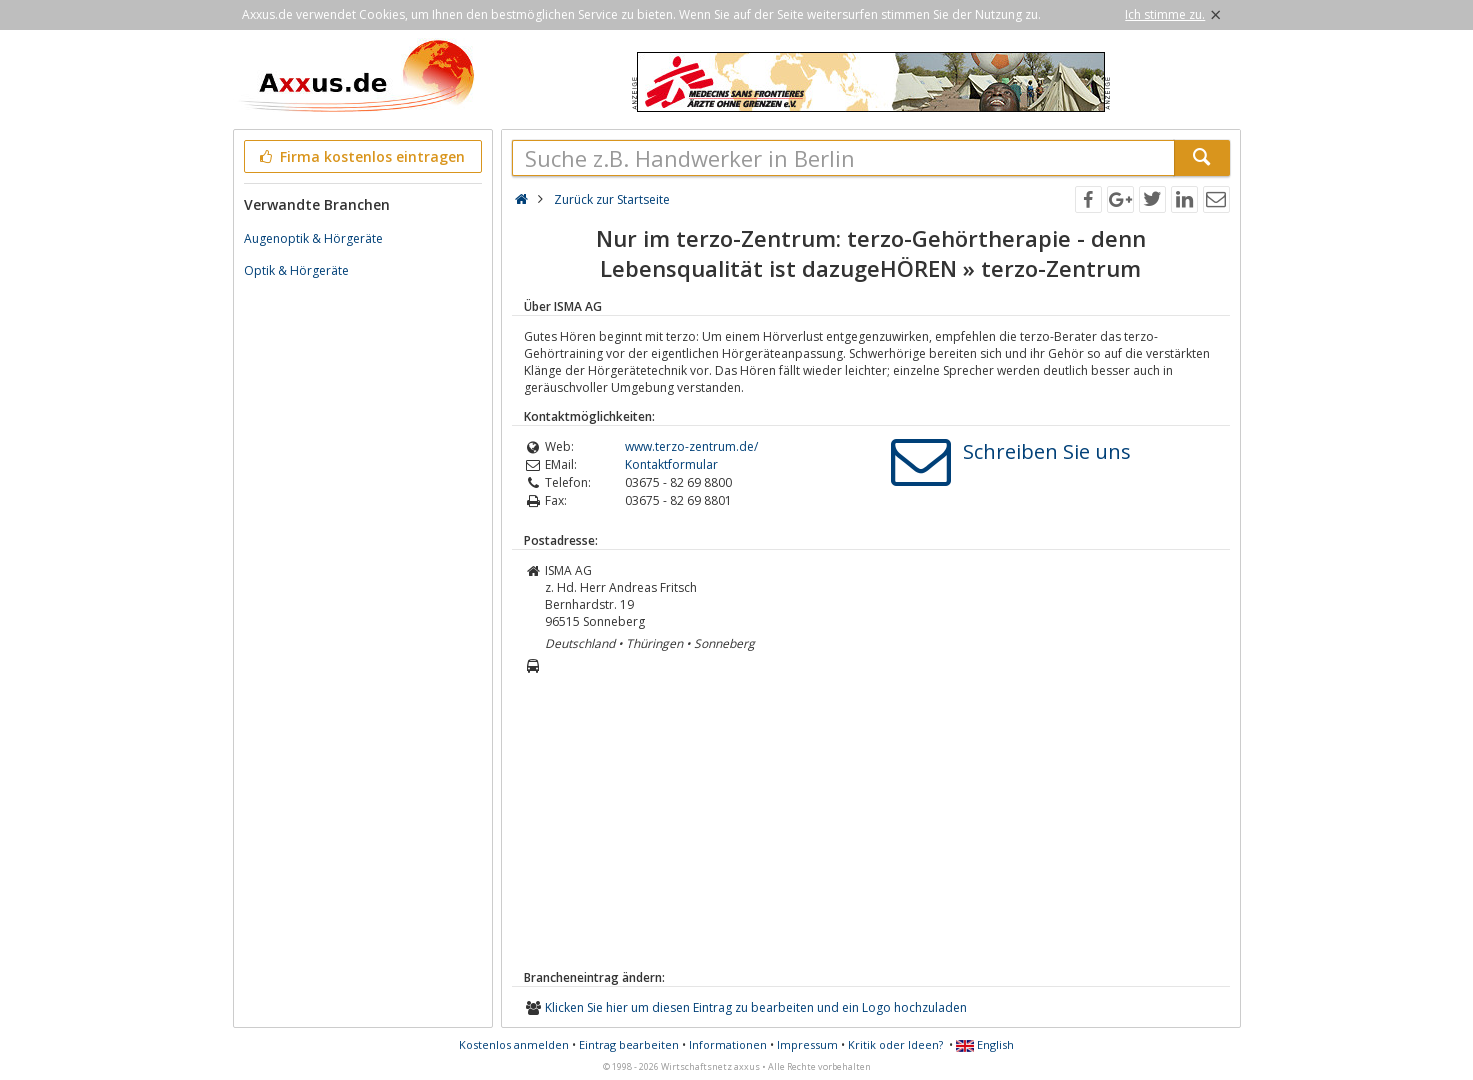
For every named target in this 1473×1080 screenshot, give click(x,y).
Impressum (807, 1044)
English (985, 1044)
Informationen (728, 1044)
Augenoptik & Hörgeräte (313, 238)
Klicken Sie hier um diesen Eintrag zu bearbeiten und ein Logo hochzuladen (756, 1007)
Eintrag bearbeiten (629, 1044)
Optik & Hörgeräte (296, 270)
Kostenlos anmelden (514, 1044)
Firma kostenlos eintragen (361, 156)
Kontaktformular (671, 464)
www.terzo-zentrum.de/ (691, 446)
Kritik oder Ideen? (895, 1044)
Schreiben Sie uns (1047, 451)
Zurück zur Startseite (612, 199)
